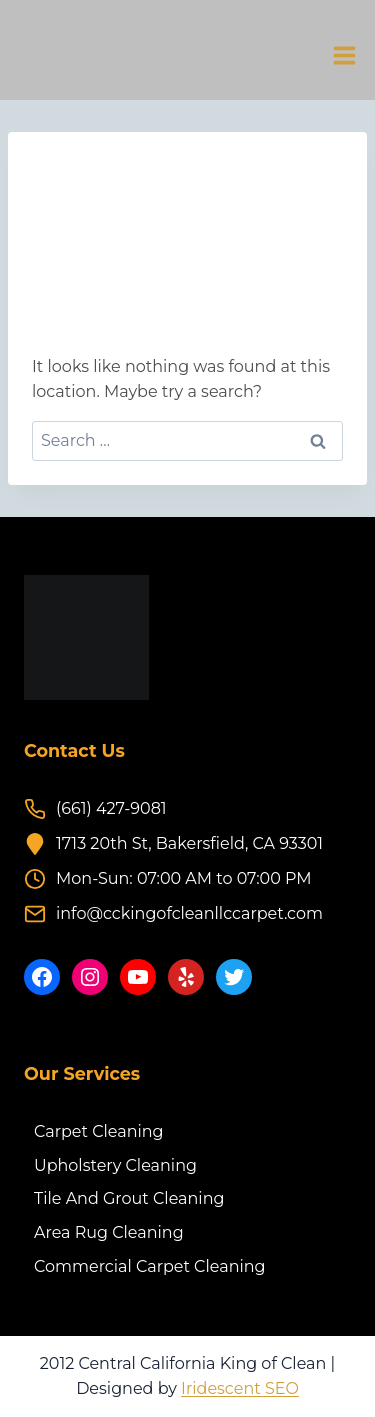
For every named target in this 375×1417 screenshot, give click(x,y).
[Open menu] (344, 55)
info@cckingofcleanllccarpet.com (189, 913)
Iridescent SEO (240, 1388)
